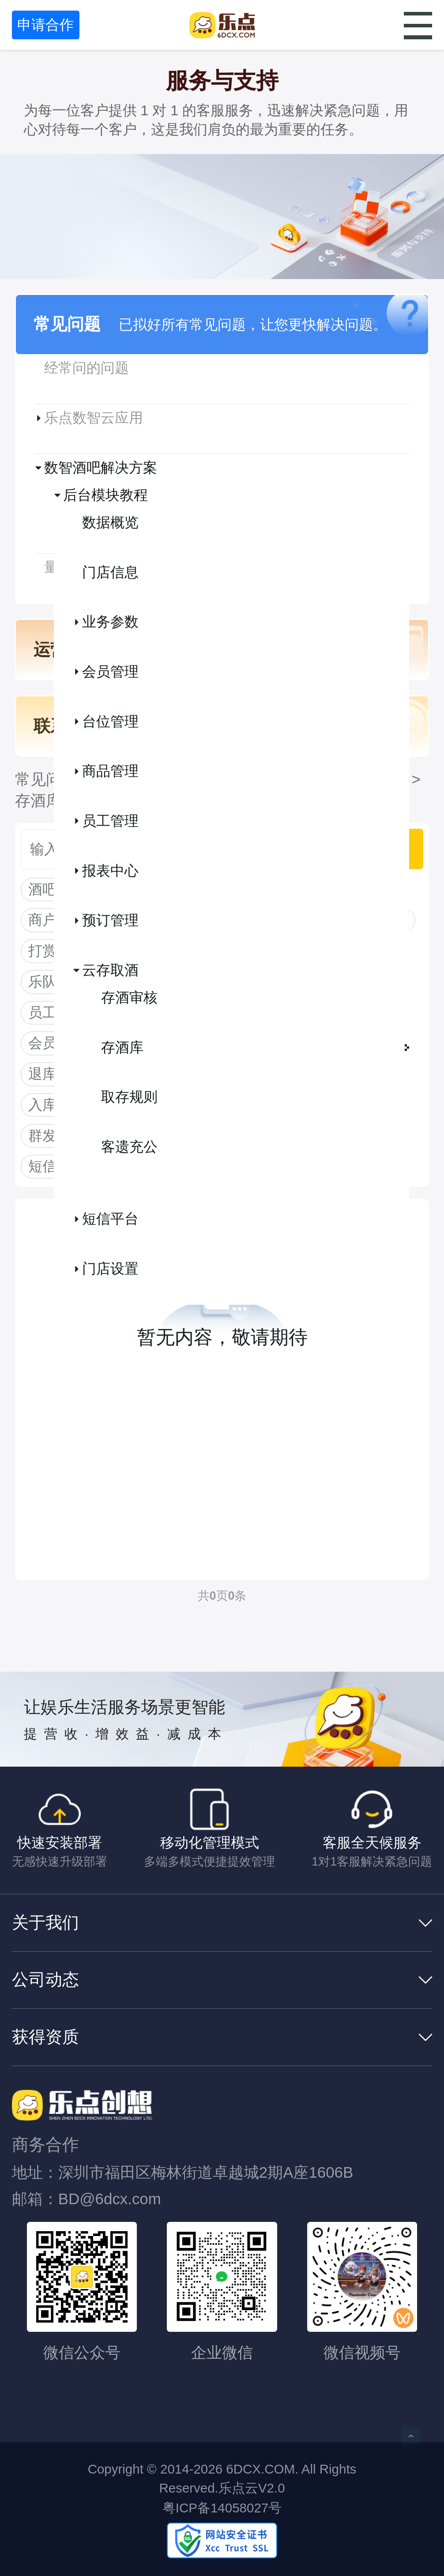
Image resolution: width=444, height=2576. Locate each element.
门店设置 (110, 1269)
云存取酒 (110, 970)
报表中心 (110, 871)
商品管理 (110, 771)
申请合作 (45, 25)
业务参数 (110, 622)
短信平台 (110, 1219)
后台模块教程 (105, 495)
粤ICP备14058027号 (222, 2507)
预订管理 (110, 920)
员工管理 (110, 821)
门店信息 (110, 572)
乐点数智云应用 (93, 418)
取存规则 (129, 1097)
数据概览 (110, 522)
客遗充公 (129, 1147)
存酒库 (122, 1047)
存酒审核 (129, 997)
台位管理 (110, 721)
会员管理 (110, 672)
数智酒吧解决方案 (100, 468)
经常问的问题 (86, 368)
